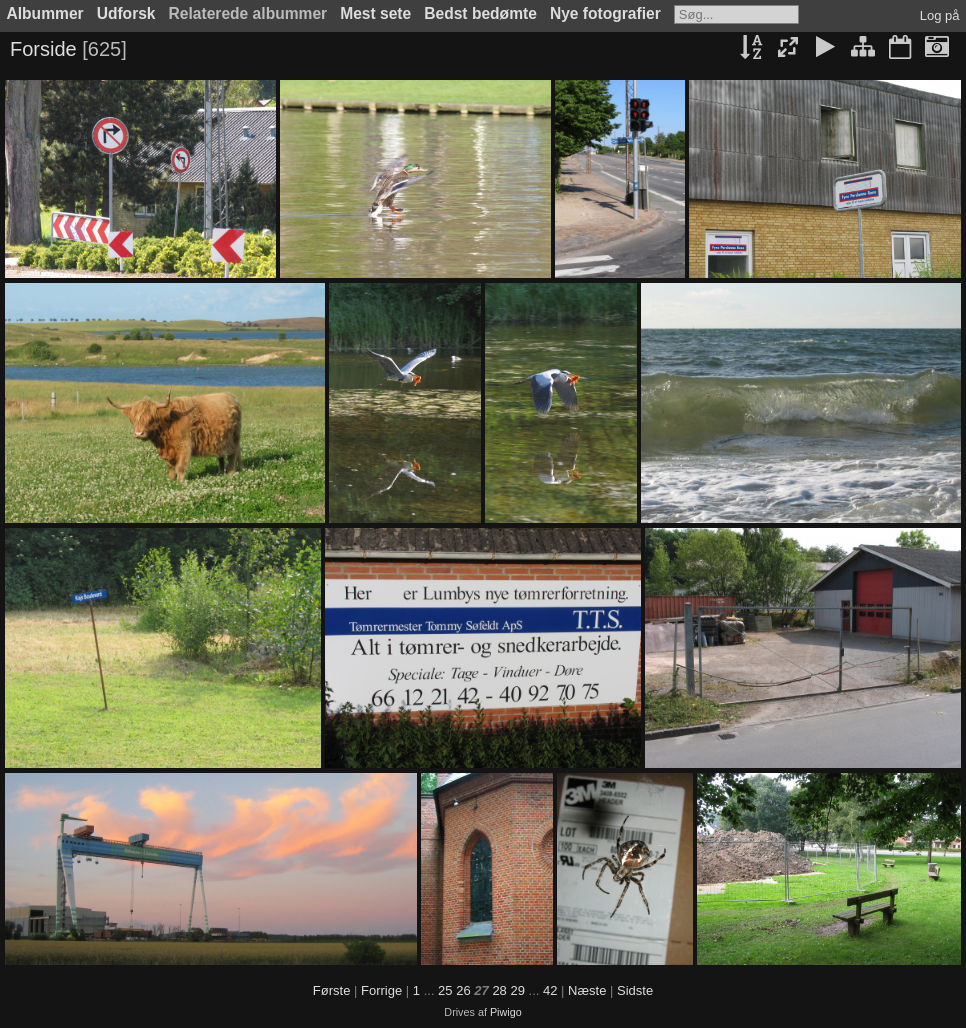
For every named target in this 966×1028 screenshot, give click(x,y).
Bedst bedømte (480, 13)
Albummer (45, 13)
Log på (940, 15)
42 (550, 990)
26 (463, 990)
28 (499, 990)
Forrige (381, 990)
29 (517, 990)
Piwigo (506, 1012)
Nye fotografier (605, 13)
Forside (43, 49)
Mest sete (375, 13)
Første (332, 990)
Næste (587, 990)
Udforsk (126, 13)
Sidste (635, 990)
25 (445, 990)
